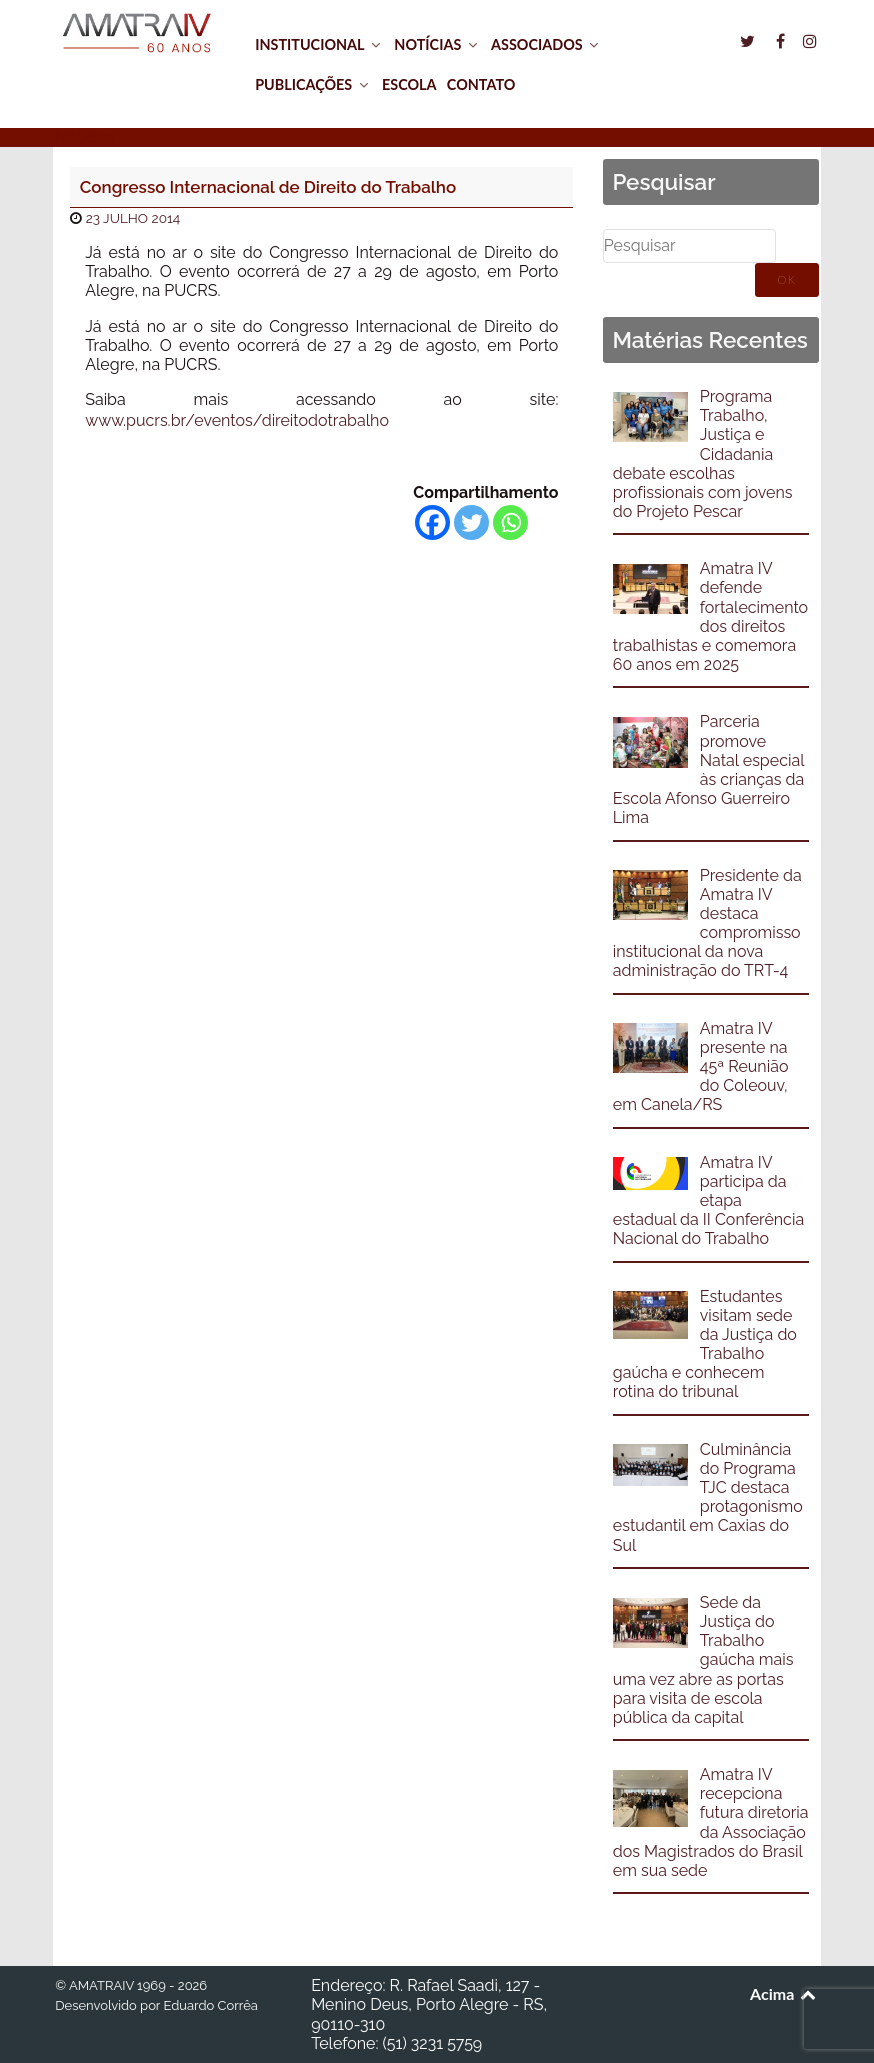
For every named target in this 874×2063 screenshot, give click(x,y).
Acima (784, 1993)
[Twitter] (471, 522)
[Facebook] (432, 522)
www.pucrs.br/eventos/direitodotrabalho (237, 420)
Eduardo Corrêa (210, 2005)
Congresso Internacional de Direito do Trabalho (268, 187)
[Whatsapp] (510, 522)
